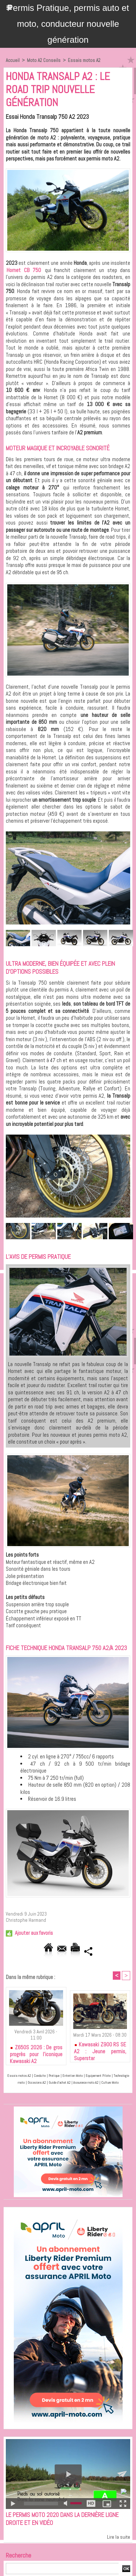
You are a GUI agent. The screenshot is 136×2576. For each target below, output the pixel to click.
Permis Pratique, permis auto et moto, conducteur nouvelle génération (68, 24)
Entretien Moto (72, 2075)
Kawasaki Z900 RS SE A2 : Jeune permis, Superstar (100, 2050)
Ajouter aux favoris (34, 1932)
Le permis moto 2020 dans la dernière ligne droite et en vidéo (62, 2519)
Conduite (40, 2075)
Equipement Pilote (98, 2075)
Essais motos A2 (84, 60)
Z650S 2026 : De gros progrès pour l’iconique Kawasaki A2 (36, 2053)
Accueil (13, 60)
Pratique (54, 2075)
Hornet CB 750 (24, 270)
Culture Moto (110, 2082)
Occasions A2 (37, 2082)
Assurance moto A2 (85, 2082)
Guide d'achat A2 (59, 2082)
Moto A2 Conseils (44, 60)
